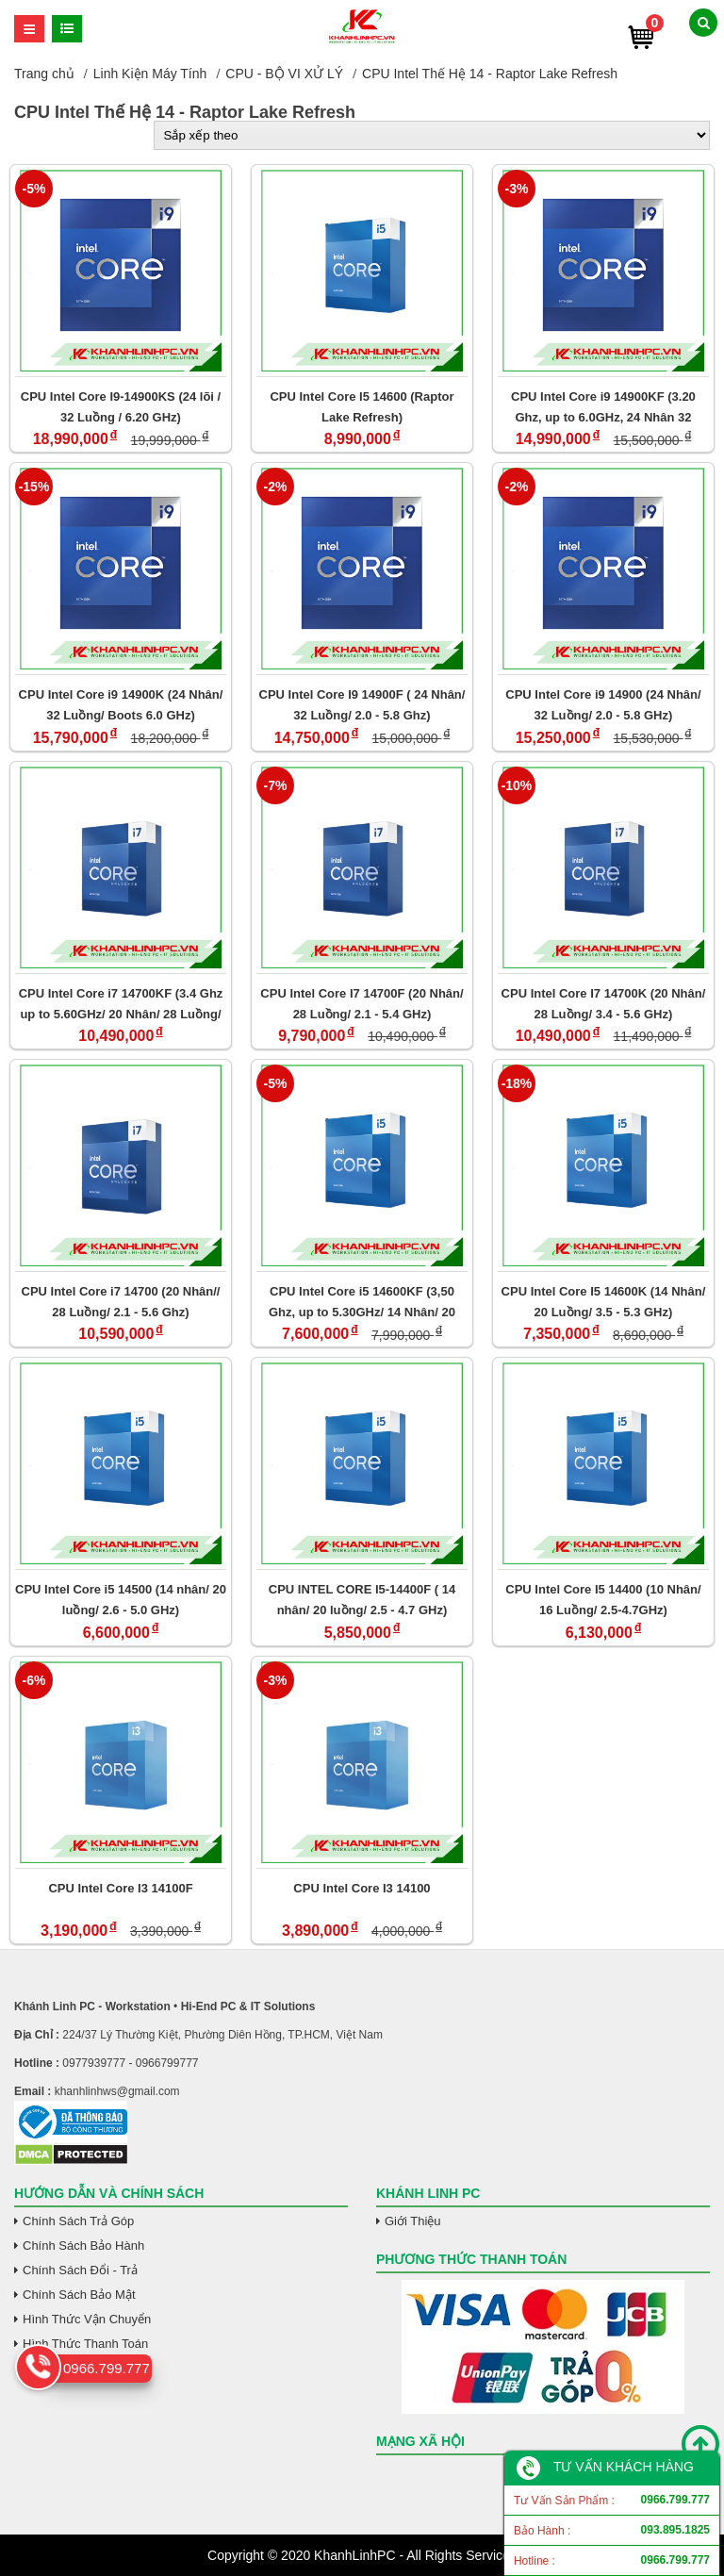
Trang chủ (44, 73)
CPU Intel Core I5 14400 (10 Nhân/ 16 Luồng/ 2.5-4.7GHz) (602, 1599)
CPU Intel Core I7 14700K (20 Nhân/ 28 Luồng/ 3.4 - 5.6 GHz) (604, 1003)
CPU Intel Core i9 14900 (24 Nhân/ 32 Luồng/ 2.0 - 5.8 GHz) (602, 704)
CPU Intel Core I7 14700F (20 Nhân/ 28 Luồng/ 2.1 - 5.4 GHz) (361, 1003)
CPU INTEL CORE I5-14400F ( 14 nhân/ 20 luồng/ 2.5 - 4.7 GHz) (362, 1599)
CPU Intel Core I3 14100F (120, 1888)
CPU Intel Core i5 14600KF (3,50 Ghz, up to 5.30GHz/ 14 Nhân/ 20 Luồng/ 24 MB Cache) (362, 1301)
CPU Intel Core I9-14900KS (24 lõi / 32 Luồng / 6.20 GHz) (121, 406)
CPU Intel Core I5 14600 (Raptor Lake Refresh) (361, 406)
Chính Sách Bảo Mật (79, 2294)
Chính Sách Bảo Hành (83, 2245)
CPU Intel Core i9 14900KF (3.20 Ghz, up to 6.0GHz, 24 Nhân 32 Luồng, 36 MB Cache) (603, 406)
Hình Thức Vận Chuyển (87, 2319)
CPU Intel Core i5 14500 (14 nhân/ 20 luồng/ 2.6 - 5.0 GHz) (120, 1599)
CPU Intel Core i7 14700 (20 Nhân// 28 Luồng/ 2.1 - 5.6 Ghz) (121, 1301)
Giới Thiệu (413, 2221)
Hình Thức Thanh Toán (85, 2344)
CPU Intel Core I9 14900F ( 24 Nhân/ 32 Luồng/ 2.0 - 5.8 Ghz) (362, 704)
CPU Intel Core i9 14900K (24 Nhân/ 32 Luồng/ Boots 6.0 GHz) (121, 704)
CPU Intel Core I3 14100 (361, 1888)
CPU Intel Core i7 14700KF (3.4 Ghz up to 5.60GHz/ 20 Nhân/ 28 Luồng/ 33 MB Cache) (121, 1003)
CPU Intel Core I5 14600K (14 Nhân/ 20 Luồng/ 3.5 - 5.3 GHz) (604, 1301)
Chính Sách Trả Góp (78, 2221)
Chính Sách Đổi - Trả (80, 2270)
